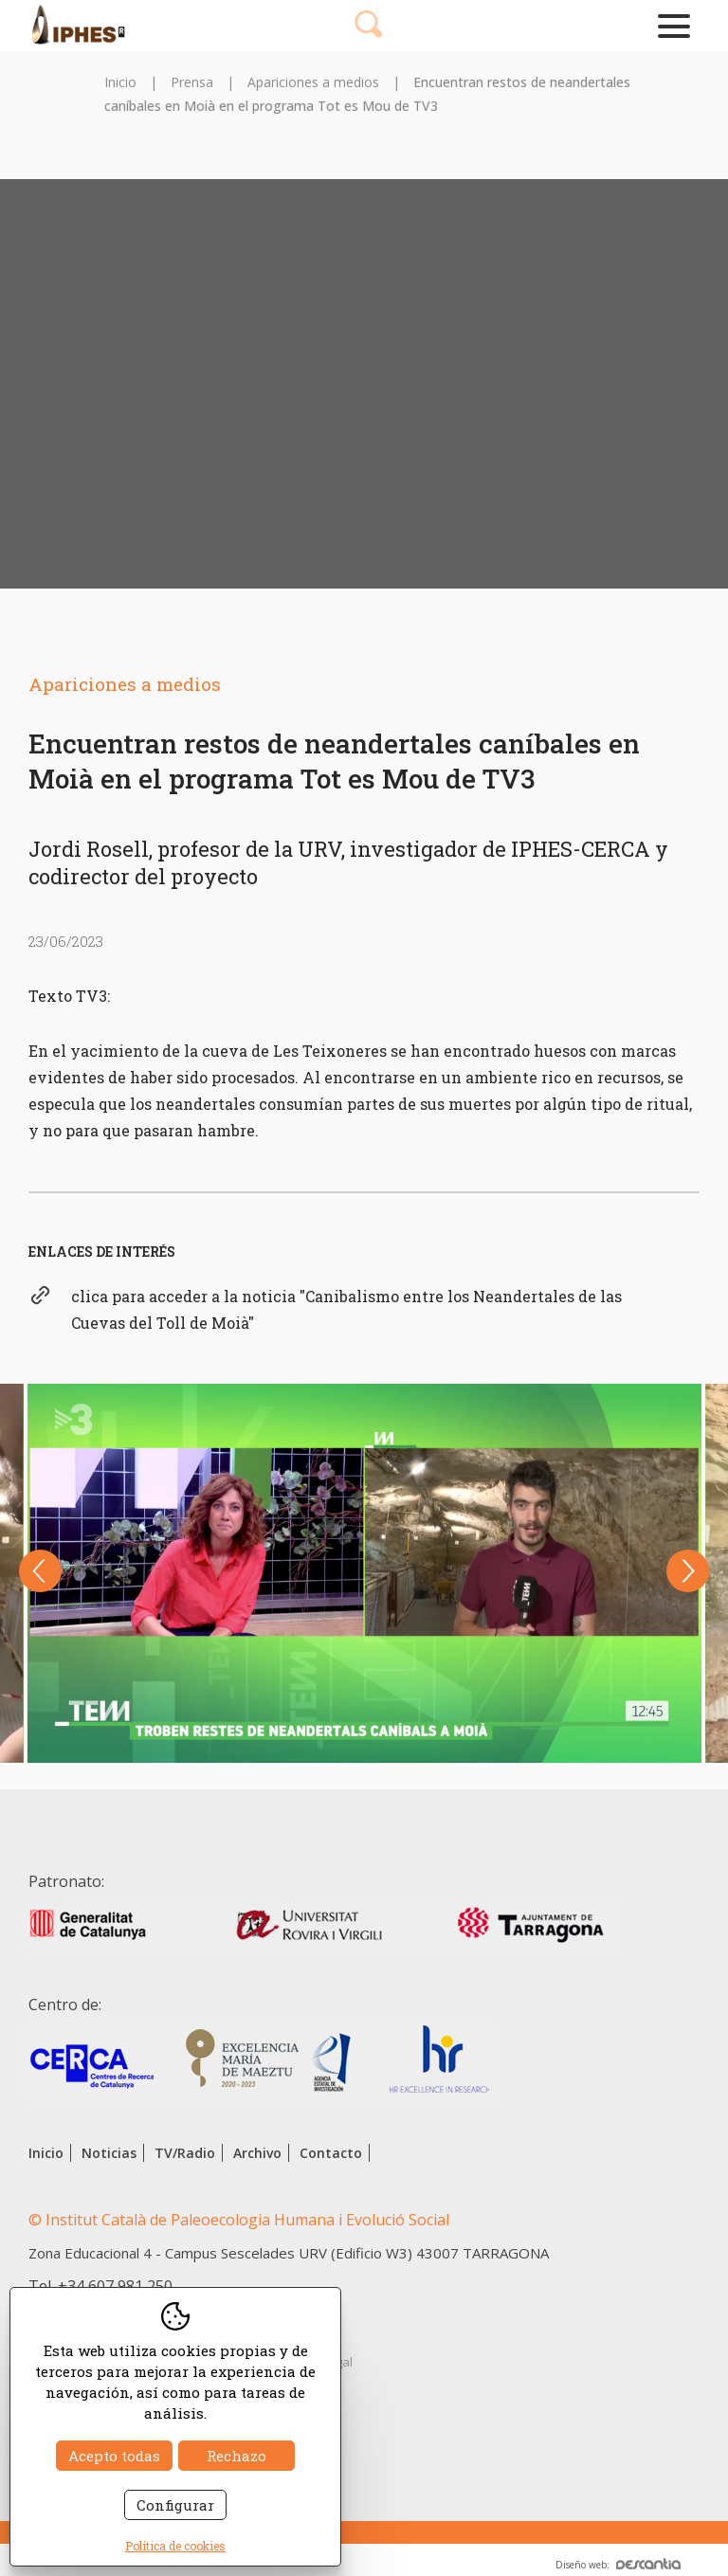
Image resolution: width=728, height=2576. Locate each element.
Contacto (331, 2153)
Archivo (257, 2153)
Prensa (192, 82)
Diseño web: (618, 2564)
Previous (40, 1571)
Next (687, 1571)
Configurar (175, 2504)
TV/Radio (185, 2153)
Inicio (120, 82)
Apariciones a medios (313, 82)
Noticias (109, 2153)
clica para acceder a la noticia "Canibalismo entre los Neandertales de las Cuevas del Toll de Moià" (346, 1309)
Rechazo (236, 2455)
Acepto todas (114, 2455)
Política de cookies (175, 2545)
